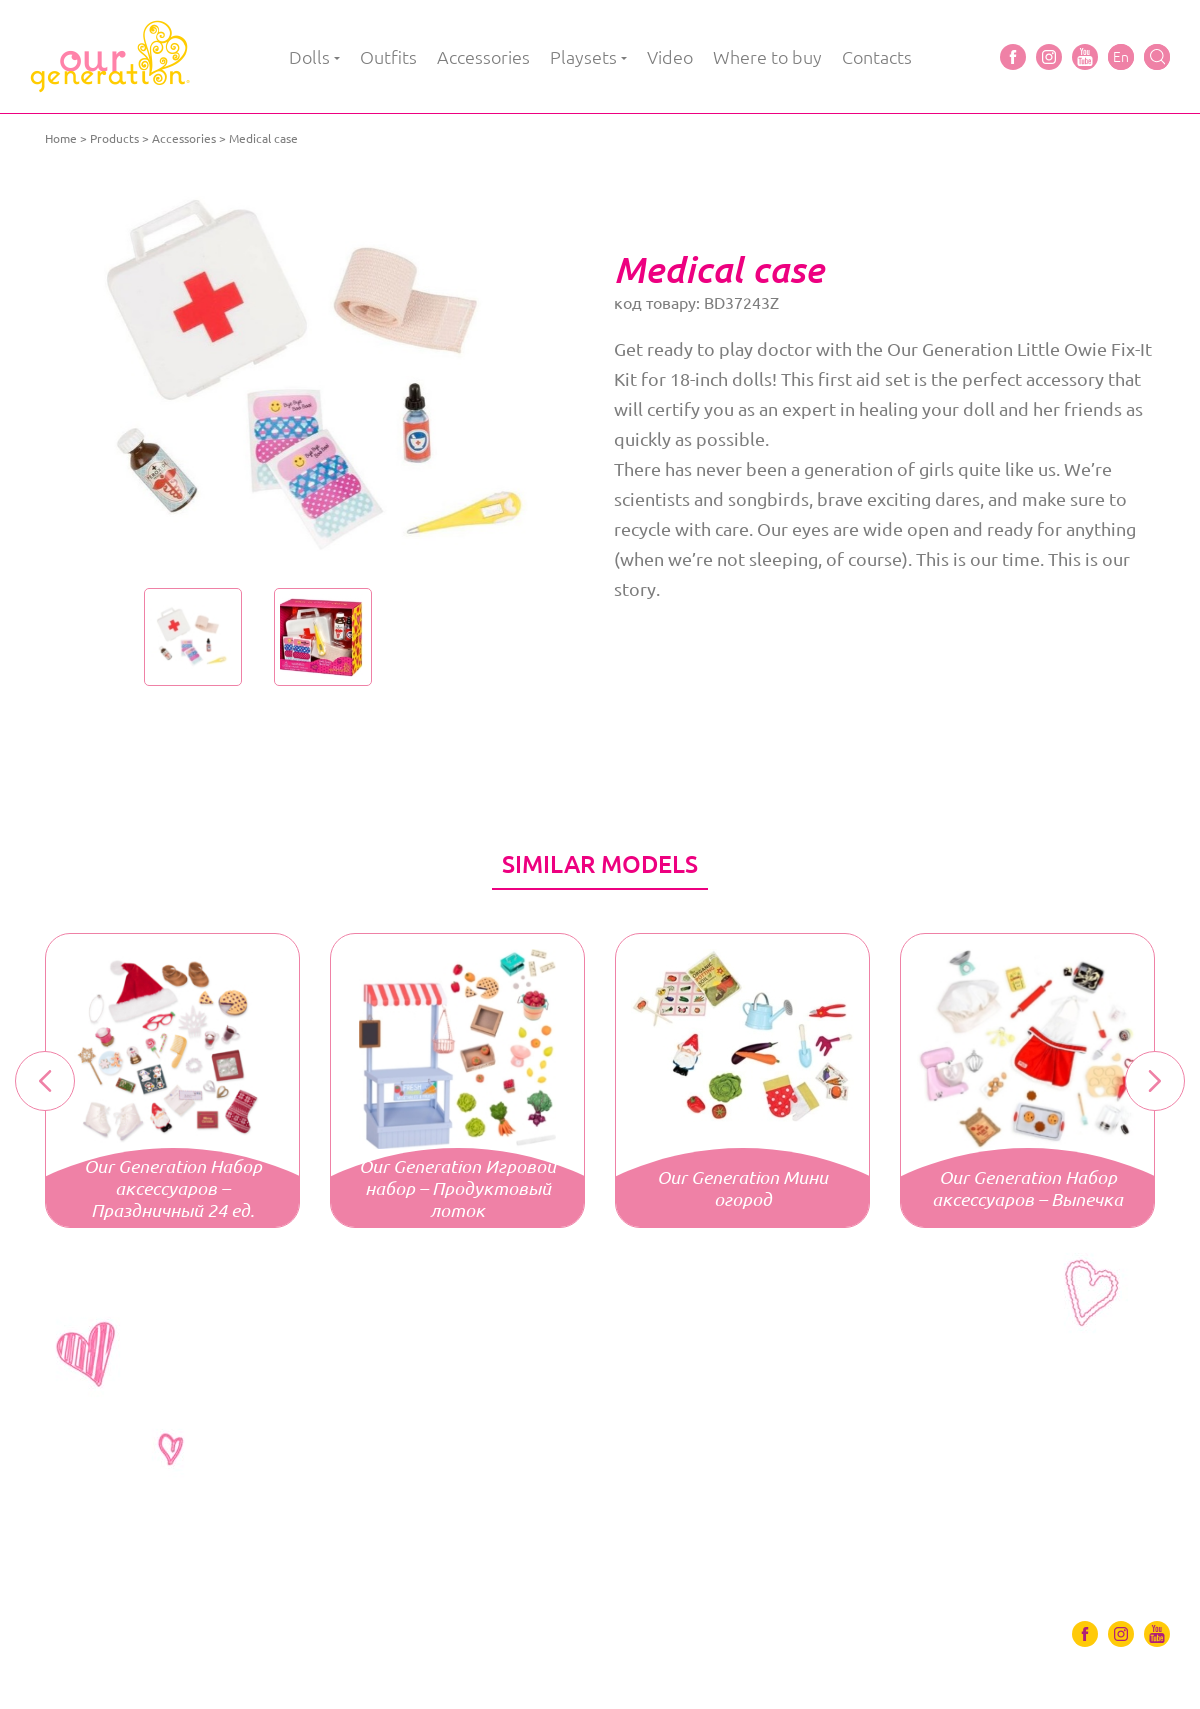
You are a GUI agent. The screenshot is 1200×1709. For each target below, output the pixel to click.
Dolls (309, 57)
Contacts (877, 57)
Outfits (388, 57)
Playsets (583, 57)
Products (114, 138)
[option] (322, 375)
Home (61, 138)
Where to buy (767, 57)
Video (670, 57)
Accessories (483, 57)
